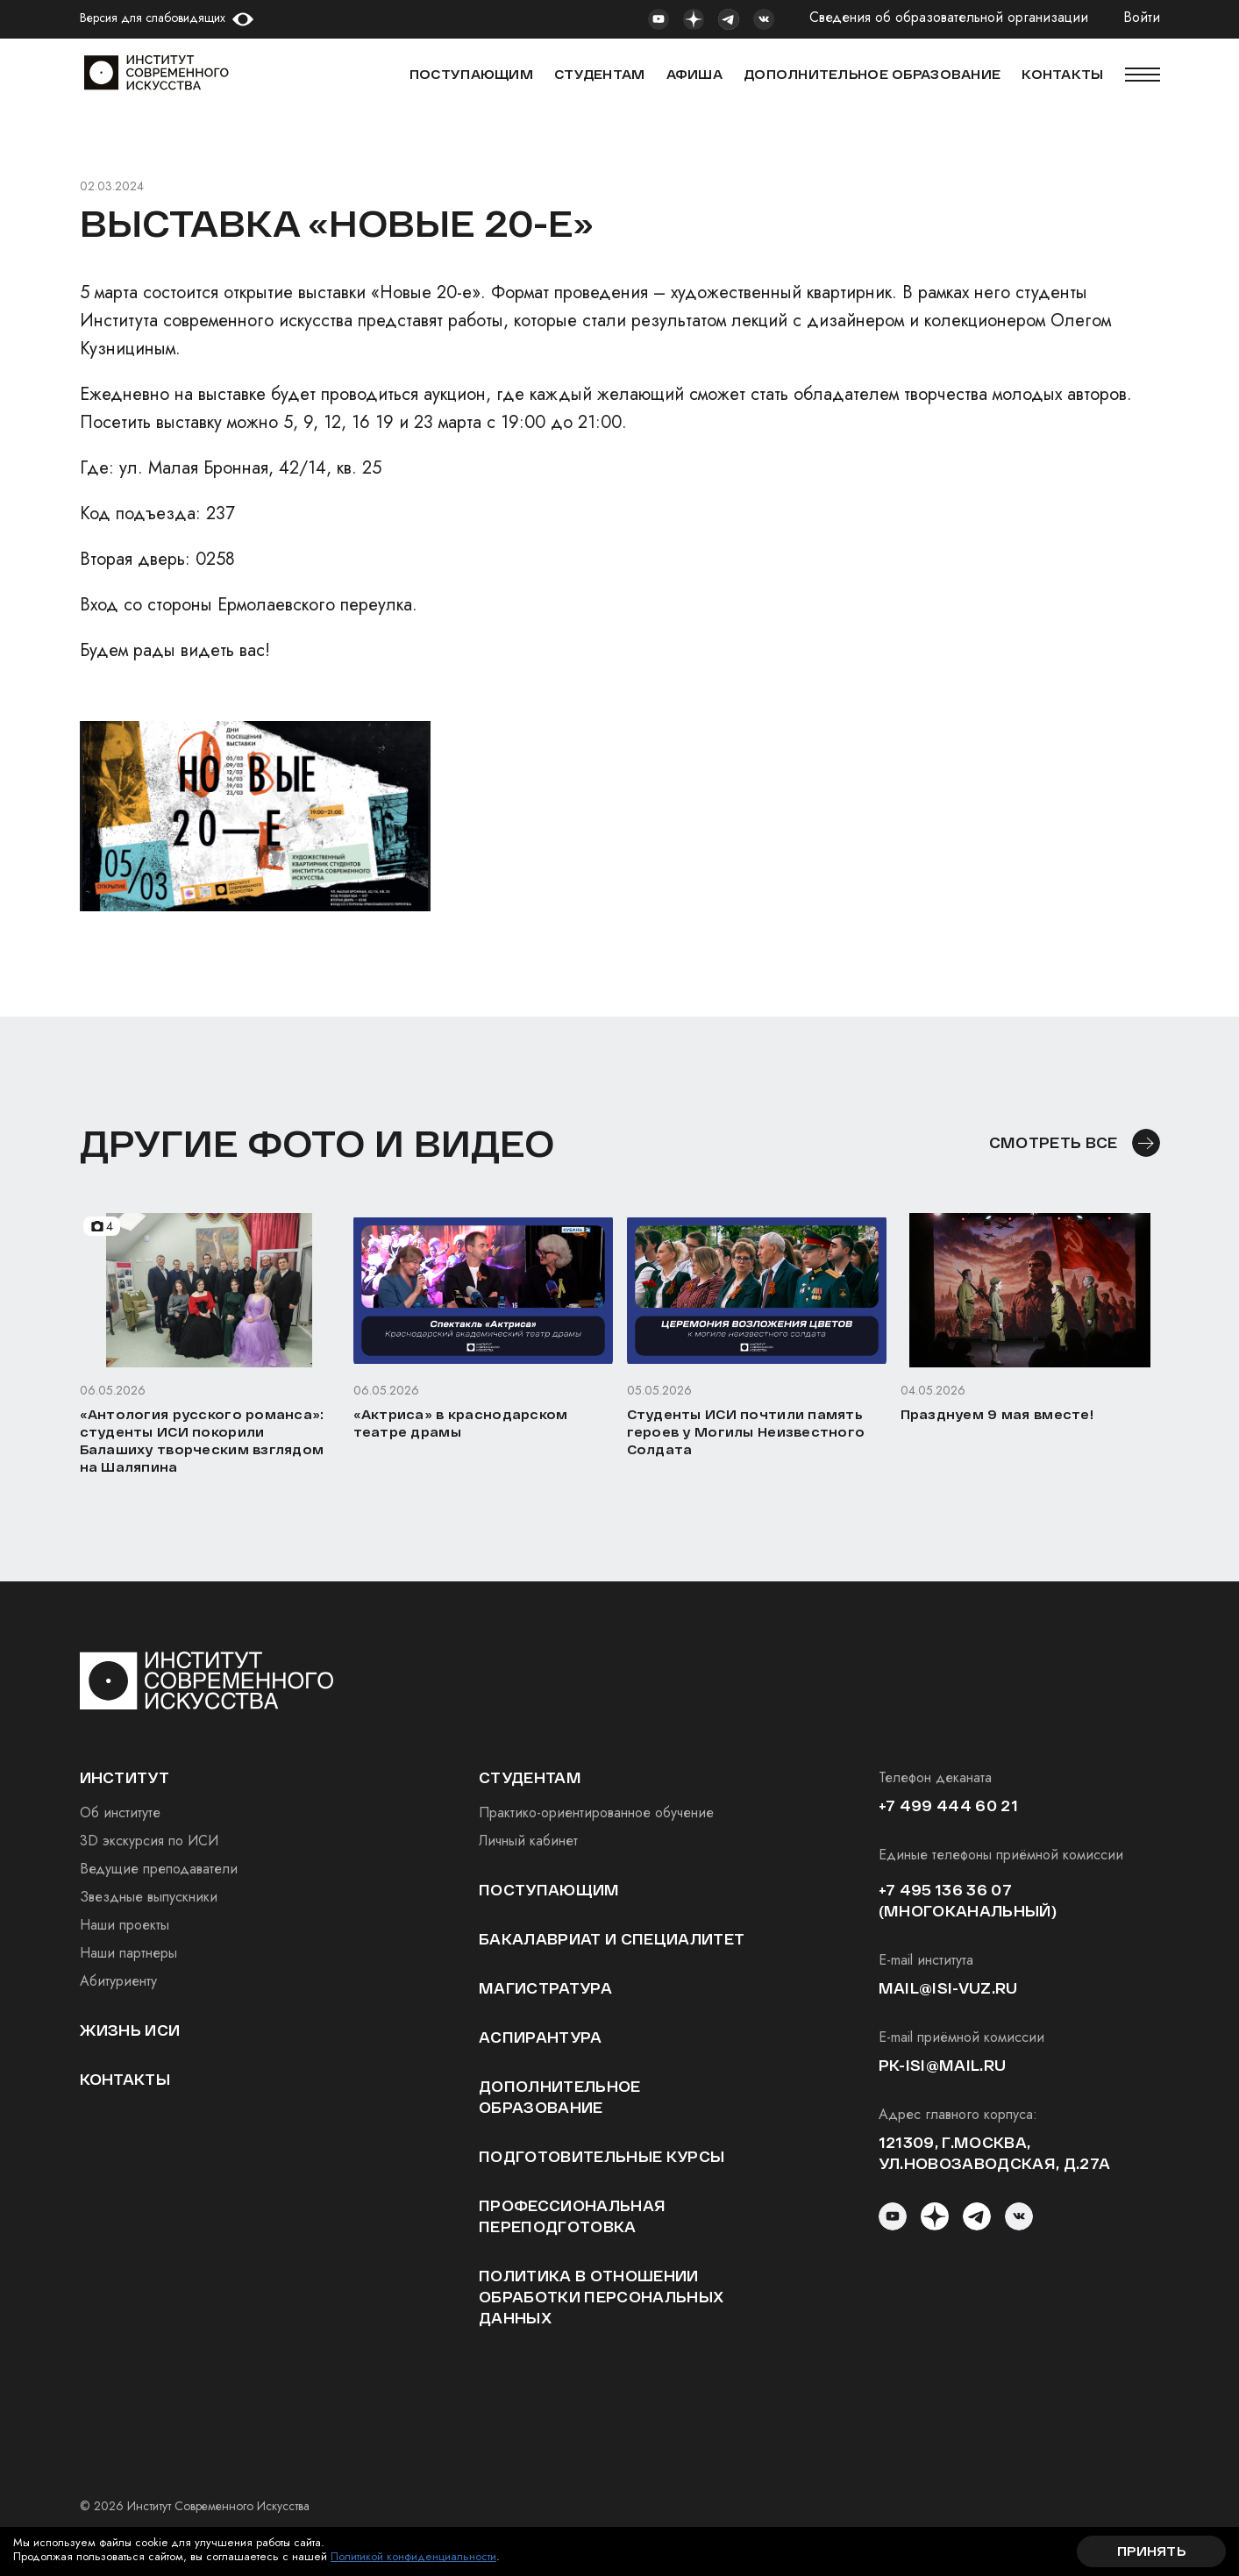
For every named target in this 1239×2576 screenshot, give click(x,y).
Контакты (125, 2079)
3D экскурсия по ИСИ (149, 1840)
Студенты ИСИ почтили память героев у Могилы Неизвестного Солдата (746, 1432)
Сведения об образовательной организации (948, 18)
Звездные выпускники (148, 1897)
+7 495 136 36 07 (945, 1889)
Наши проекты (124, 1925)
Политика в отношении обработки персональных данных (601, 2296)
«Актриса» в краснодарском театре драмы (460, 1423)
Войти (1141, 18)
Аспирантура (540, 2037)
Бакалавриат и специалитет (611, 1938)
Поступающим (471, 74)
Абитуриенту (118, 1981)
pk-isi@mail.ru (942, 2065)
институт (125, 1777)
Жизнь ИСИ (130, 2030)
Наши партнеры (128, 1953)
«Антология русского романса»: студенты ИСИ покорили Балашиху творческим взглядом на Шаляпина (202, 1440)
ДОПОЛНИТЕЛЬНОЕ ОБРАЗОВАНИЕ (872, 74)
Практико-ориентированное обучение (596, 1812)
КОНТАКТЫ (1062, 74)
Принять (1151, 2551)
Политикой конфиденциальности (413, 2556)
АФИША (694, 74)
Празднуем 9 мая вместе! (997, 1414)
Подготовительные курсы (601, 2156)
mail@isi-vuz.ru (948, 1988)
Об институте (120, 1812)
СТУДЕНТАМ (599, 74)
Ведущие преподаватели (159, 1869)
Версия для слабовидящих (152, 17)
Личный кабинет (528, 1840)
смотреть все (1053, 1142)
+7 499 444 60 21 (948, 1805)
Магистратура (545, 1988)
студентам (530, 1777)
